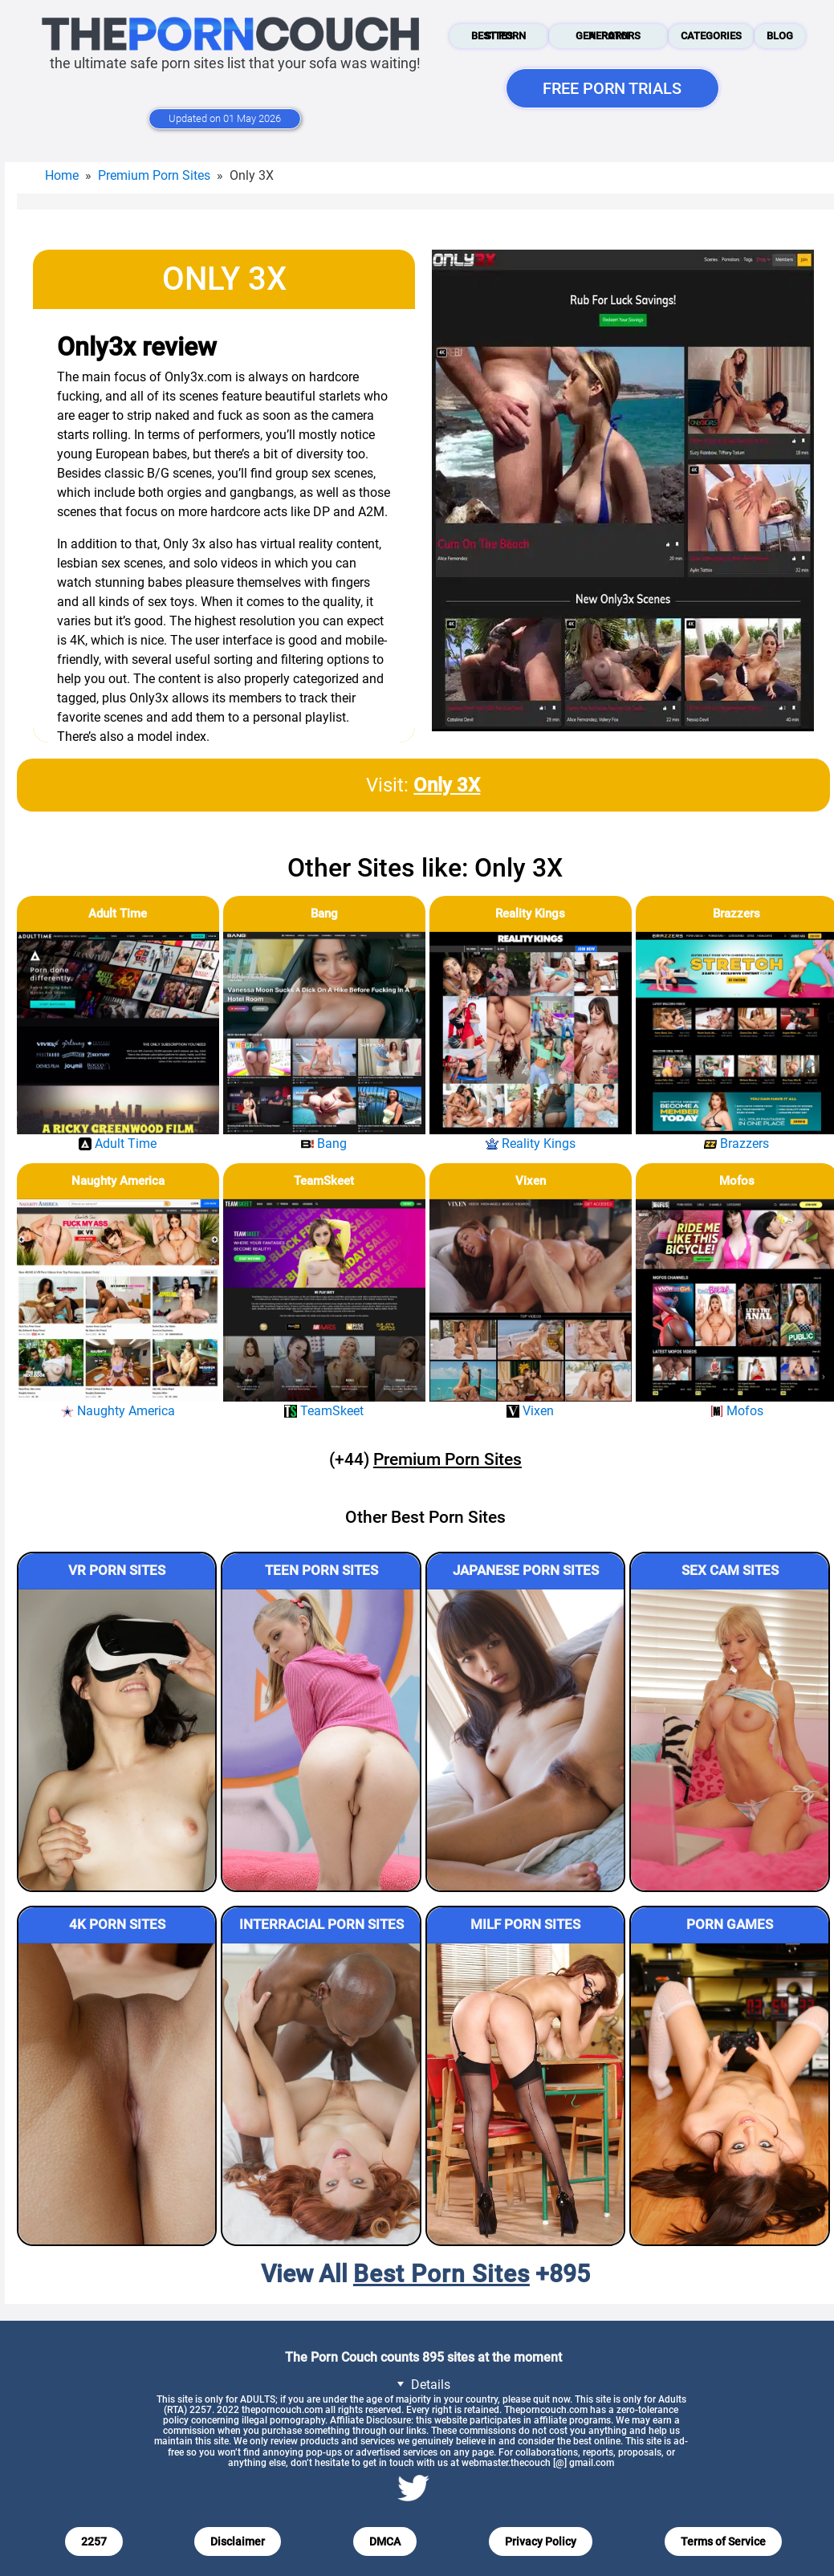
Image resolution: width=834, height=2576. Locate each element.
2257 (94, 2541)
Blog (780, 36)
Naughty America (118, 1181)
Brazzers (736, 913)
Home (62, 175)
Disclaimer (237, 2541)
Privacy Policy (540, 2541)
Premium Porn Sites (154, 175)
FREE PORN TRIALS (612, 88)
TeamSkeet (324, 1181)
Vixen (530, 1181)
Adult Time (117, 913)
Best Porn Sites (498, 36)
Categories (711, 36)
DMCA (385, 2541)
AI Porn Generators (608, 36)
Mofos (737, 1181)
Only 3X (446, 785)
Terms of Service (723, 2541)
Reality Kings (530, 913)
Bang (324, 913)
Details (421, 2383)
